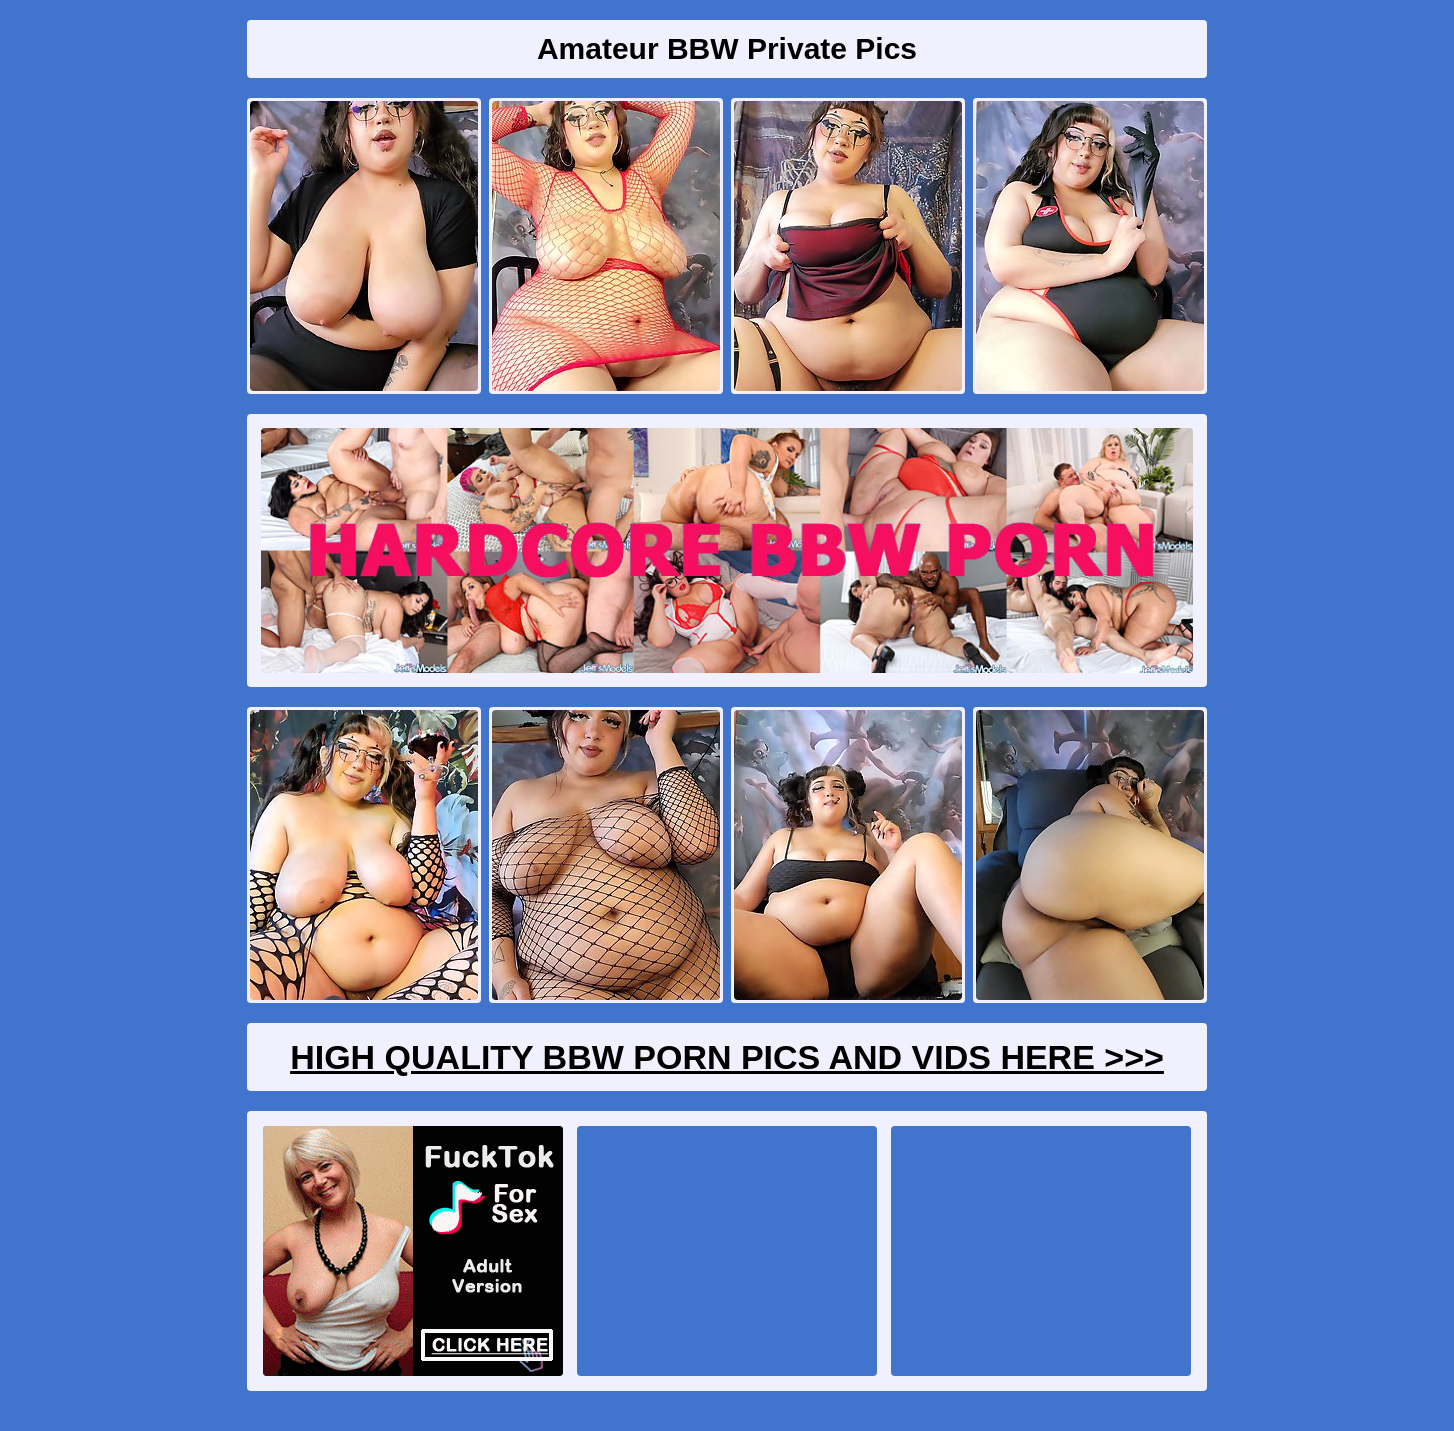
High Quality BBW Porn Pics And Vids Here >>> (727, 1057)
